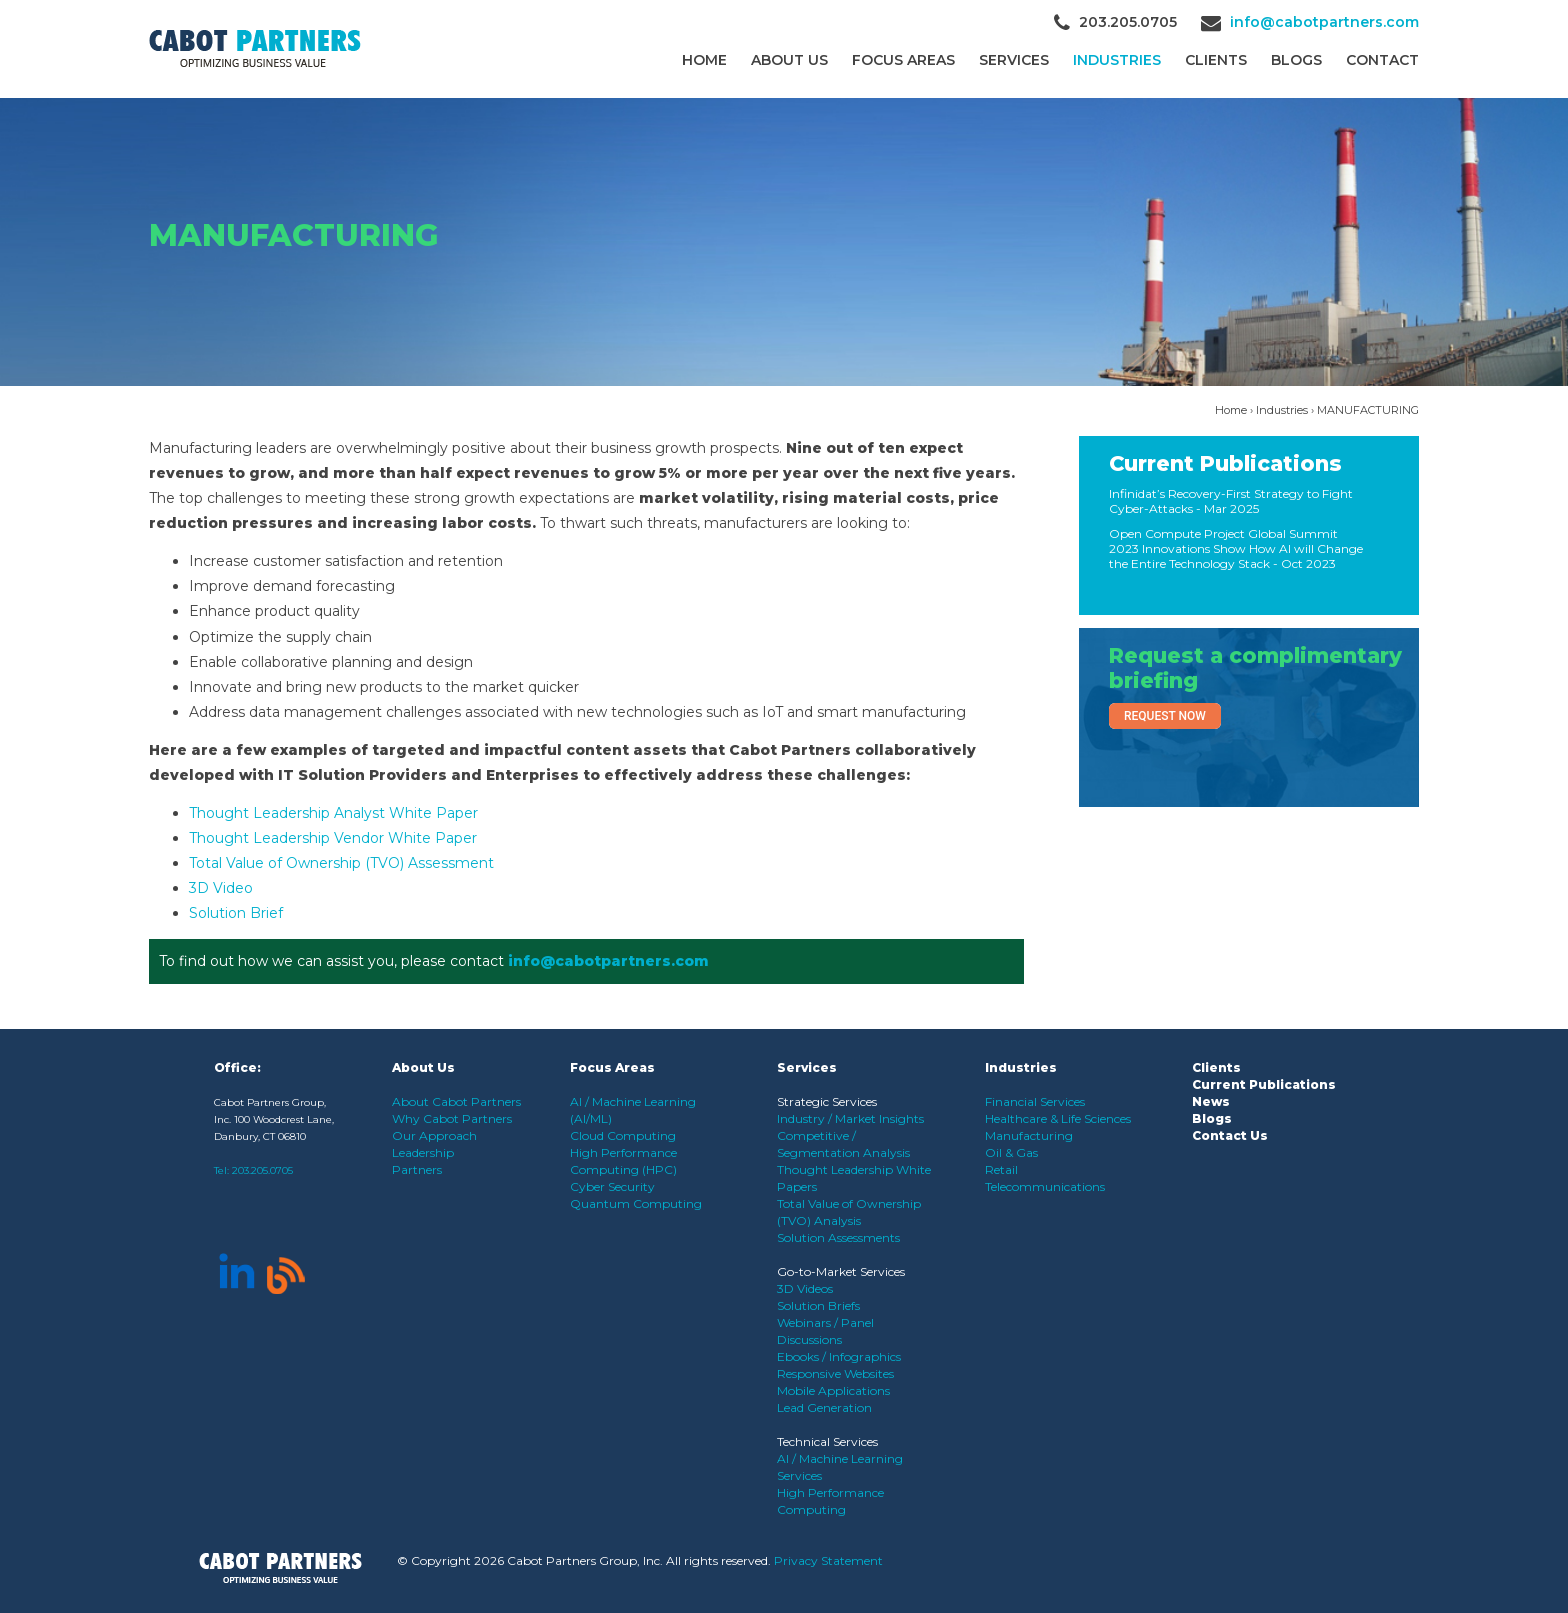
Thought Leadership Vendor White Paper (333, 838)
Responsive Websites (835, 1373)
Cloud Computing (623, 1135)
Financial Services (1035, 1101)
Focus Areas (903, 60)
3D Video (221, 888)
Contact (1382, 60)
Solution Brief (236, 913)
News (1211, 1101)
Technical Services (827, 1441)
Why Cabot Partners (452, 1118)
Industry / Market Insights (850, 1118)
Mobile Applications (833, 1390)
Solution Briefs (818, 1305)
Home (704, 60)
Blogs (1296, 60)
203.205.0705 (262, 1170)
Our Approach (434, 1135)
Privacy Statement (828, 1560)
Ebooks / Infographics (839, 1356)
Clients (1216, 1067)
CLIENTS (1216, 60)
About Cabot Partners (456, 1101)
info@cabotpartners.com (1324, 22)
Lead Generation (824, 1407)
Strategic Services (827, 1101)
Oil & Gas (1011, 1152)
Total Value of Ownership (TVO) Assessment (341, 863)
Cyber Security (612, 1186)
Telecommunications (1045, 1186)
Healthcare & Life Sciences (1058, 1118)
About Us (789, 60)
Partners (417, 1169)
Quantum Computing (636, 1203)
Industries (1117, 60)
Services (1014, 60)
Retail (1001, 1169)
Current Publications (1225, 463)
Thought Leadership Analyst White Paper (333, 813)
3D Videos (805, 1288)
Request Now (1165, 716)
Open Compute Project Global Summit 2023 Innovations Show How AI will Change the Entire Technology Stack (1236, 548)
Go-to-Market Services (841, 1271)
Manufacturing (1029, 1135)
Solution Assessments (838, 1237)
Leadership (423, 1152)
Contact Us (1230, 1135)
